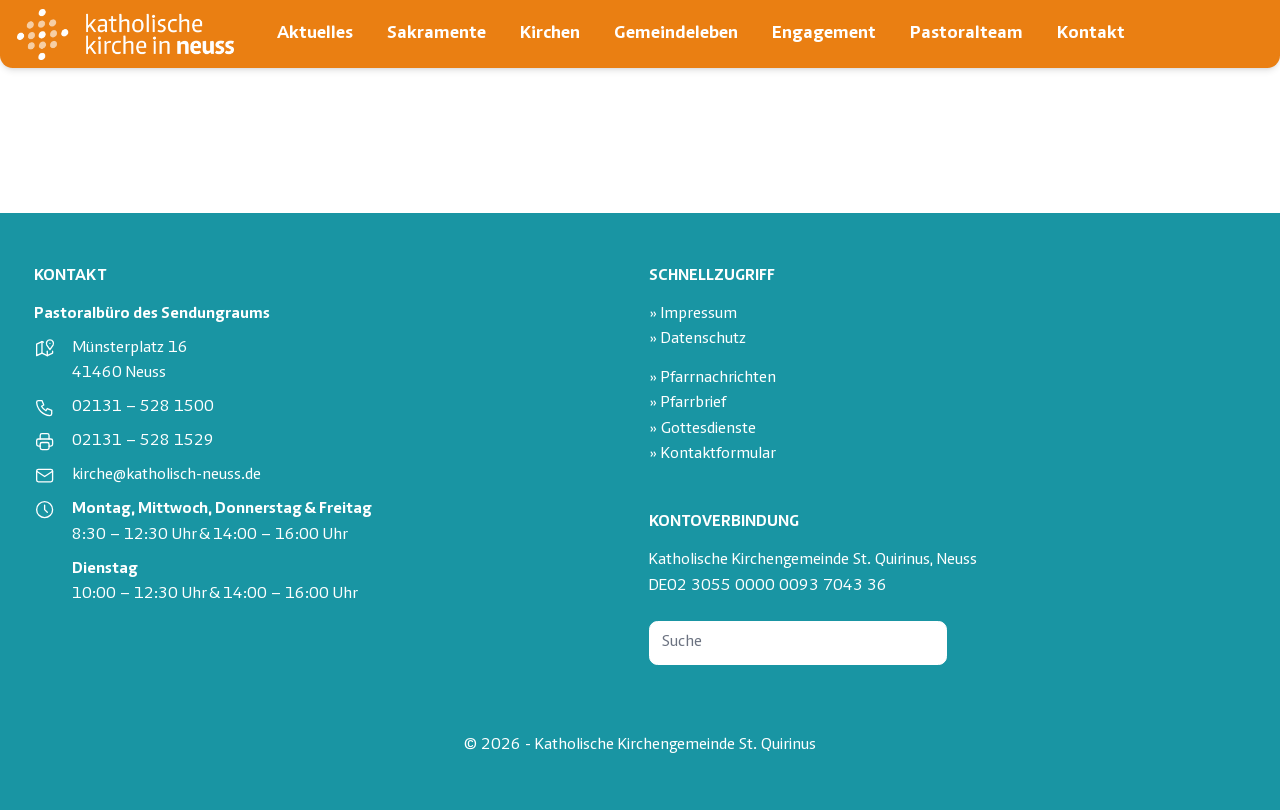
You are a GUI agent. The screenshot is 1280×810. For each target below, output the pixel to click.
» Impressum (693, 314)
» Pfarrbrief (687, 403)
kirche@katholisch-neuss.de (166, 475)
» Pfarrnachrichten (712, 378)
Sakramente (436, 33)
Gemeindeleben (676, 33)
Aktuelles (315, 33)
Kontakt (1091, 33)
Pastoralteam (966, 33)
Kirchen (550, 33)
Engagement (824, 33)
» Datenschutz (697, 339)
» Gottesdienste (702, 429)
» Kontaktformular (712, 454)
